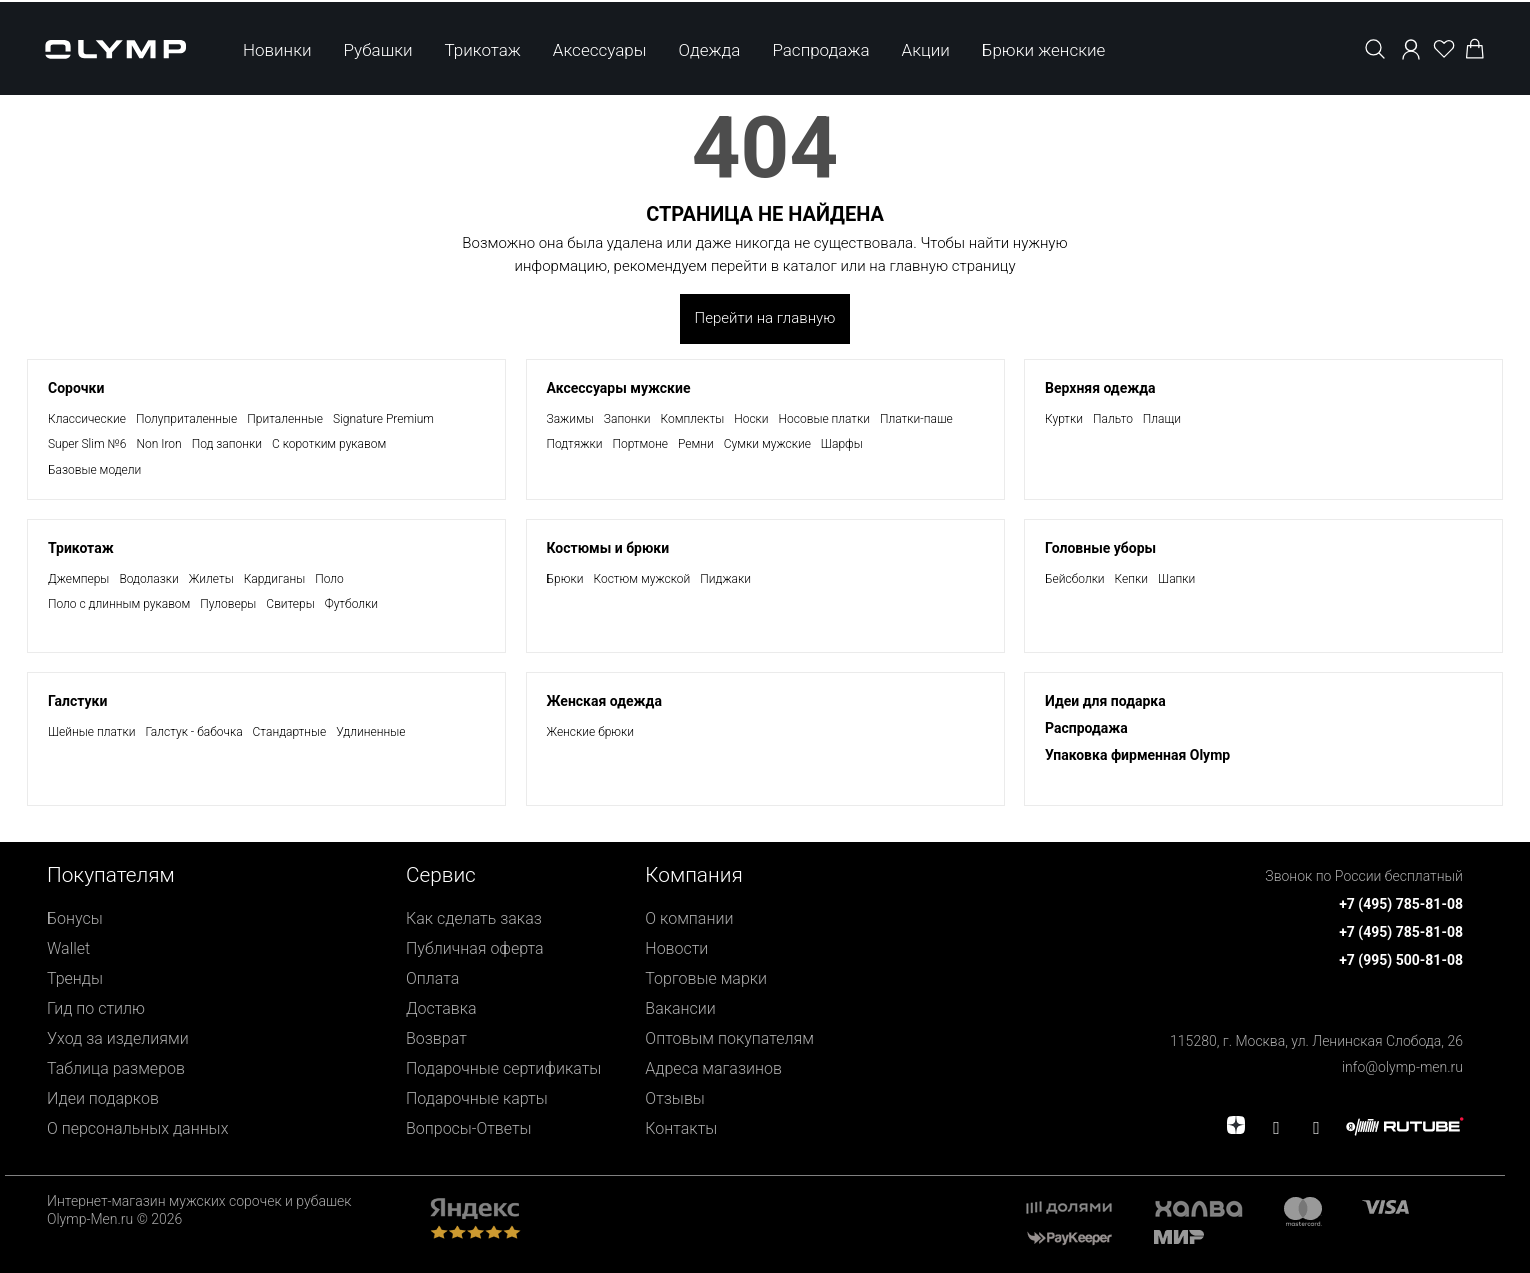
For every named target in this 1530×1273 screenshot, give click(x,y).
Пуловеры (228, 604)
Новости (676, 948)
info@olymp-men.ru (1402, 1067)
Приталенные (285, 419)
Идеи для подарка (1105, 701)
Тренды (75, 978)
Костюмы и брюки (608, 548)
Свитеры (290, 604)
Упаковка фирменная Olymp (1137, 755)
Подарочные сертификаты (503, 1068)
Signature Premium (383, 419)
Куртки (1064, 419)
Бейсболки (1075, 579)
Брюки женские (1044, 48)
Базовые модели (94, 470)
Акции (926, 48)
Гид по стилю (96, 1008)
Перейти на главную (765, 318)
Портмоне (640, 444)
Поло (329, 579)
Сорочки (76, 388)
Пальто (1113, 419)
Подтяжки (575, 444)
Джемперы (78, 579)
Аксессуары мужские (619, 388)
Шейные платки (91, 732)
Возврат (436, 1038)
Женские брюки (591, 732)
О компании (689, 918)
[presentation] (765, 636)
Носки (751, 419)
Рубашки (378, 48)
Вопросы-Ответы (469, 1128)
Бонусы (75, 918)
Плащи (1162, 419)
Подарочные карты (477, 1098)
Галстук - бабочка (193, 732)
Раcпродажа (1086, 728)
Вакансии (680, 1008)
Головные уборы (1100, 548)
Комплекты (693, 419)
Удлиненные (370, 732)
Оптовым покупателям (729, 1038)
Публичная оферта (475, 948)
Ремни (696, 444)
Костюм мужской (641, 579)
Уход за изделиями (118, 1038)
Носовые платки (824, 419)
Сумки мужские (767, 444)
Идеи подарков (103, 1098)
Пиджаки (725, 579)
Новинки (277, 48)
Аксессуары (600, 48)
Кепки (1131, 579)
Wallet (68, 948)
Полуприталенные (186, 419)
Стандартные (290, 732)
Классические (87, 419)
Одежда (709, 48)
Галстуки (77, 701)
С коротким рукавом (329, 444)
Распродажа (820, 48)
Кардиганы (275, 579)
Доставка (441, 1008)
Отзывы (675, 1098)
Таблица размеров (116, 1068)
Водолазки (148, 579)
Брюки (565, 579)
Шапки (1176, 579)
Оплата (432, 978)
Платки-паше (916, 419)
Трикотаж (483, 48)
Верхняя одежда (1100, 388)
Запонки (627, 419)
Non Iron (158, 444)
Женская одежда (604, 701)
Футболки (351, 604)
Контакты (681, 1128)
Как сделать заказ (474, 918)
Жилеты (211, 579)
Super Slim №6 (87, 444)
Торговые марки (706, 978)
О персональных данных (137, 1128)
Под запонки (227, 444)
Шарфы (842, 444)
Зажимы (570, 419)
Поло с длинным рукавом (119, 604)
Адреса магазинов (713, 1068)
